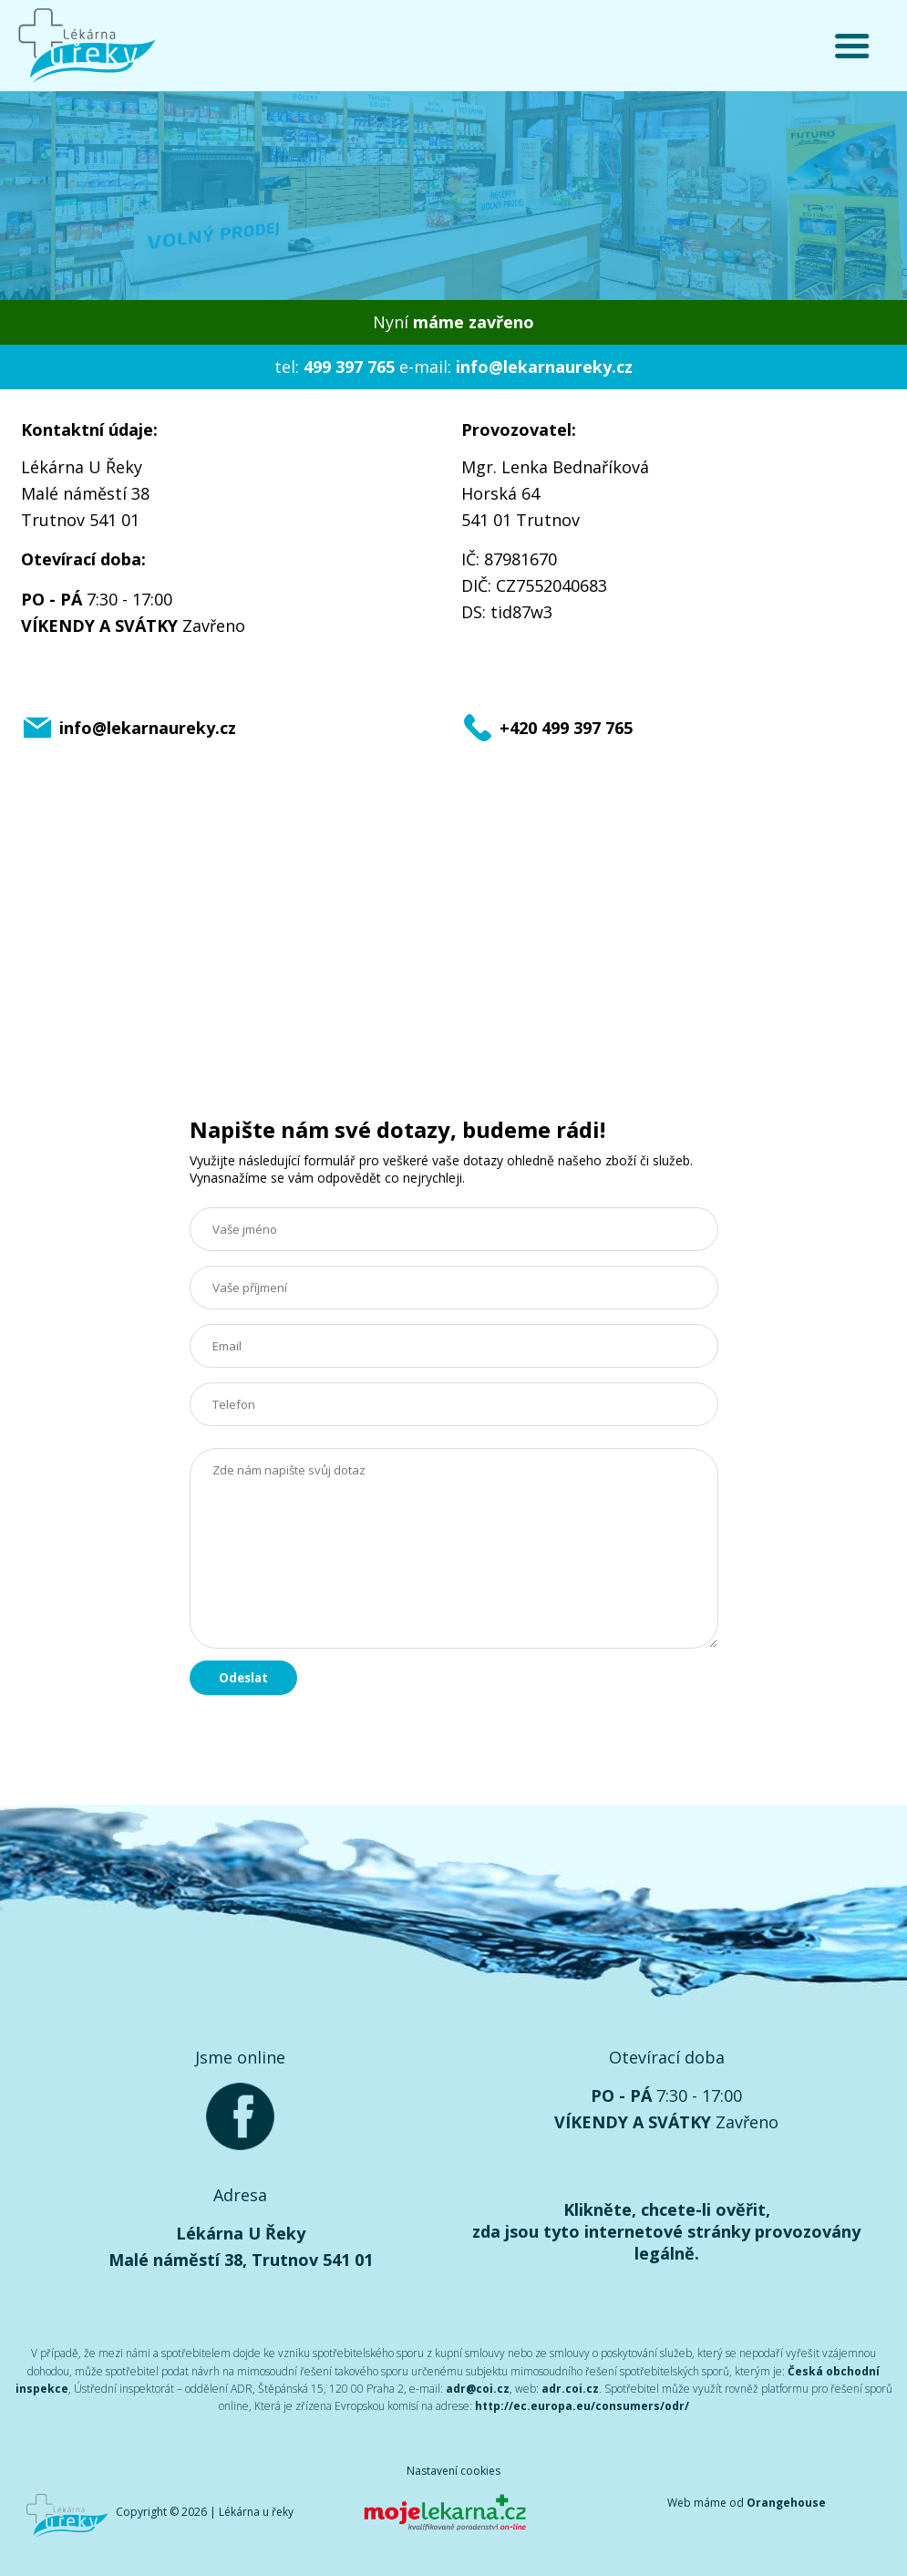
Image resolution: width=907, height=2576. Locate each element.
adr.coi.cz (570, 2388)
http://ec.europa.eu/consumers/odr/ (582, 2406)
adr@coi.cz (478, 2388)
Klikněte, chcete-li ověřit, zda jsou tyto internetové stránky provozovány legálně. (666, 2231)
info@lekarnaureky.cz (544, 367)
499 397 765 (349, 367)
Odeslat (243, 1678)
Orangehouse (786, 2502)
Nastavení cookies (453, 2470)
